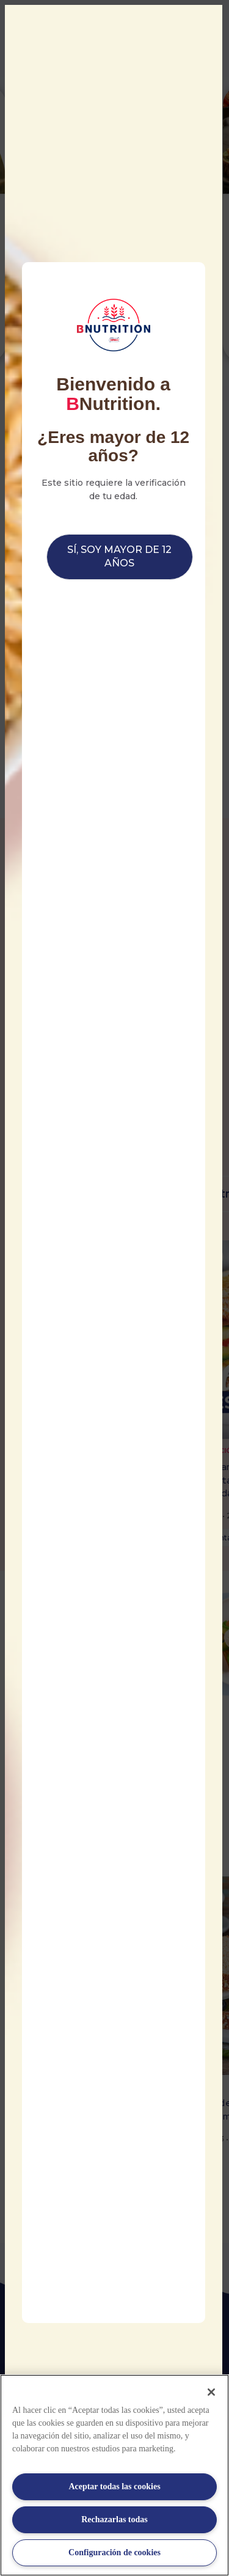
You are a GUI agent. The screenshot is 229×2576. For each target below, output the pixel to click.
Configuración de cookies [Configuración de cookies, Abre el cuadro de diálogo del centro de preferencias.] (114, 2552)
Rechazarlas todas (114, 2519)
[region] (114, 2475)
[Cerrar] (211, 2392)
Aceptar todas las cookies (114, 2486)
